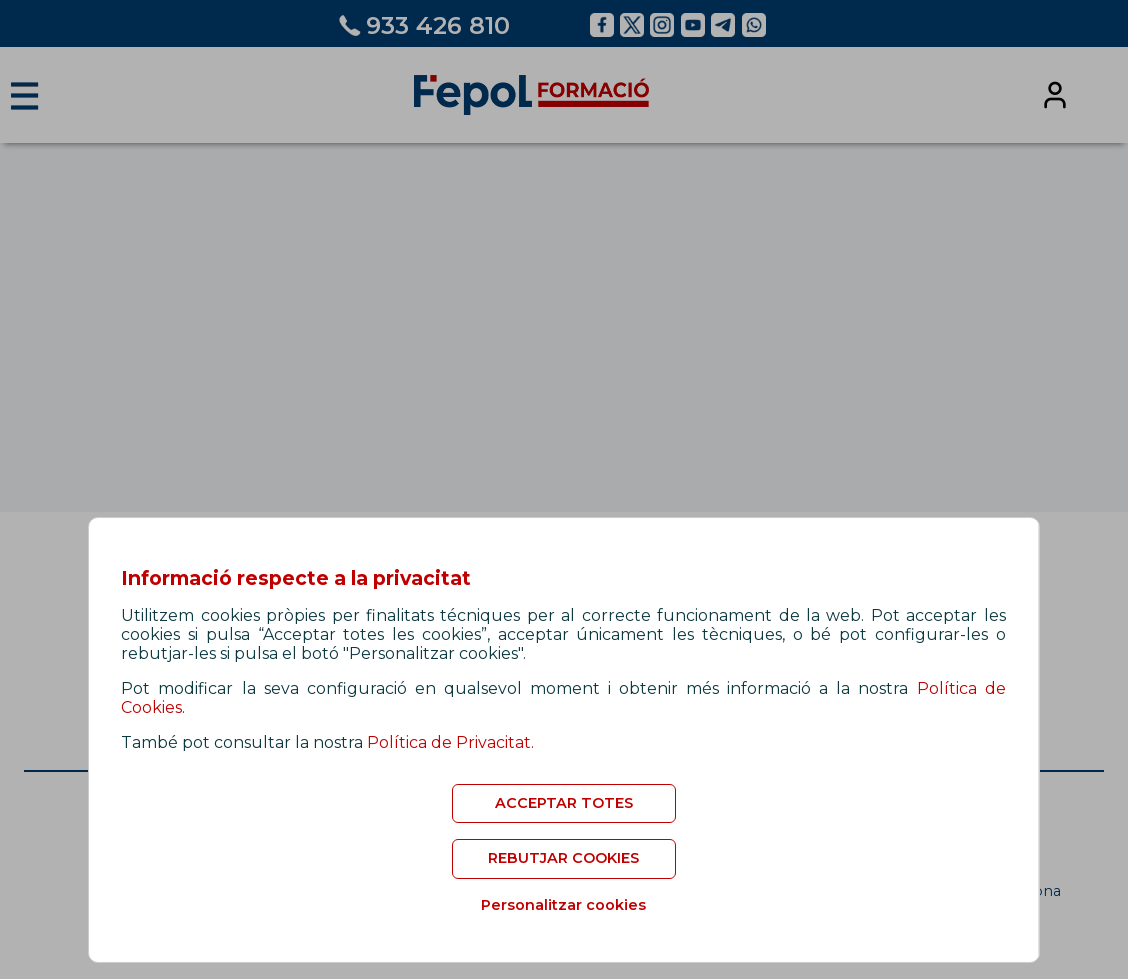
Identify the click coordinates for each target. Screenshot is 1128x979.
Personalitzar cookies (563, 905)
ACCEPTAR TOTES (564, 803)
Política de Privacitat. (450, 742)
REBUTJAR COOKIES (563, 858)
